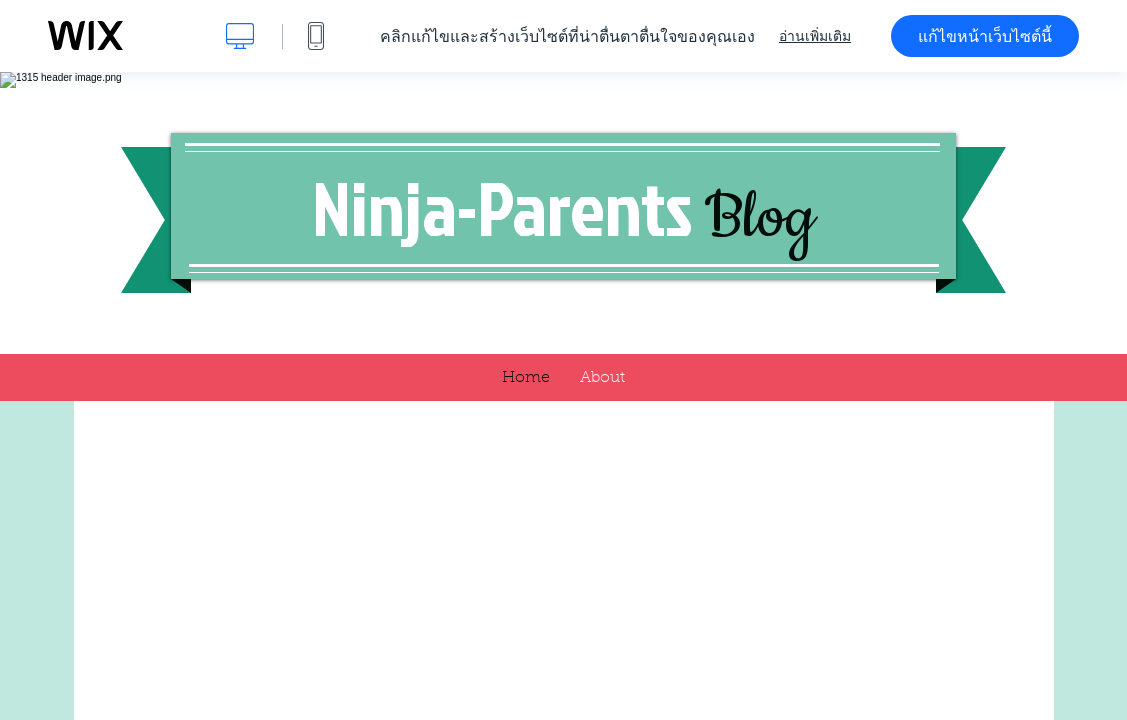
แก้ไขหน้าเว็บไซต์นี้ (985, 36)
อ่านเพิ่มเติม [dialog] (815, 36)
